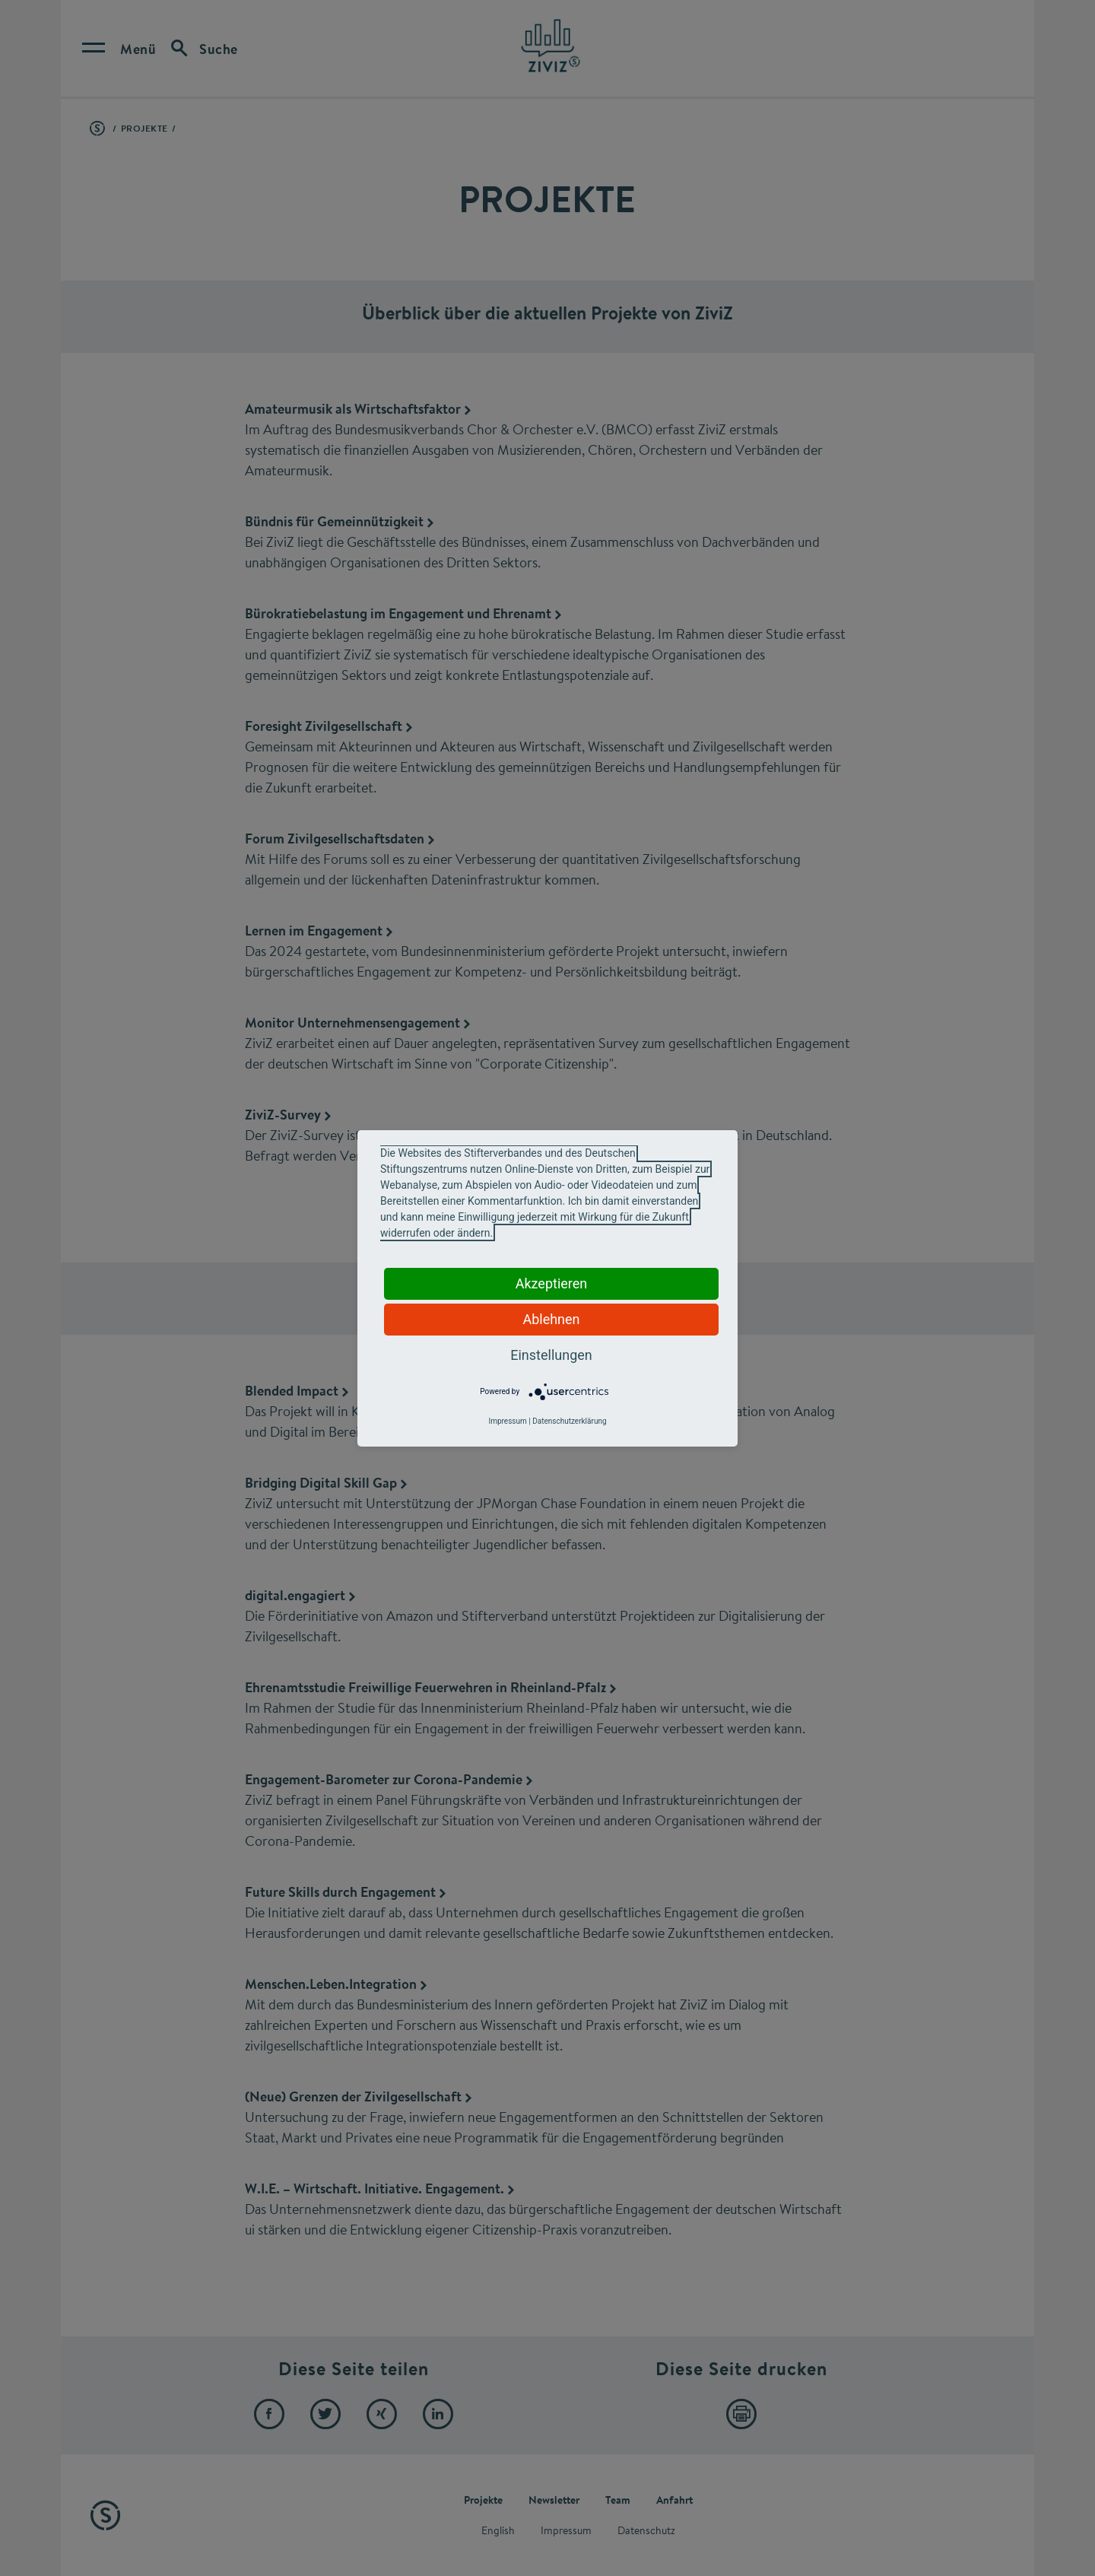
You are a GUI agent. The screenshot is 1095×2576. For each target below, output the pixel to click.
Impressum (507, 1421)
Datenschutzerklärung (569, 1421)
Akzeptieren (552, 1283)
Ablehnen (550, 1319)
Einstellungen (551, 1355)
